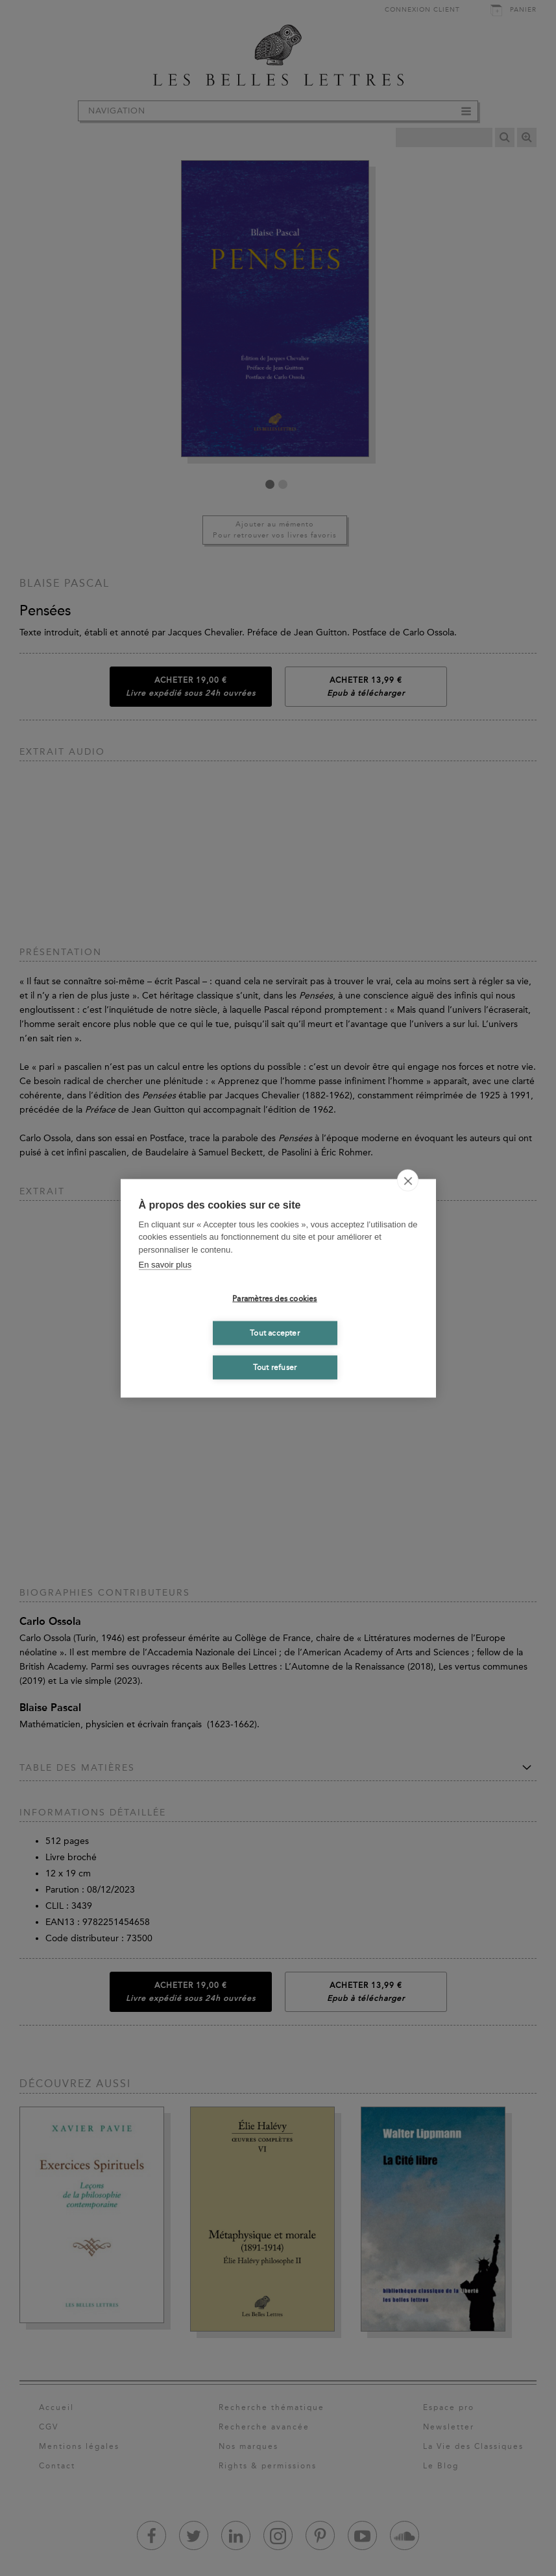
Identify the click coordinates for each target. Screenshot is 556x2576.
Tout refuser (274, 1367)
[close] (407, 1180)
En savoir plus (165, 1265)
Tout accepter (275, 1333)
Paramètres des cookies (274, 1298)
